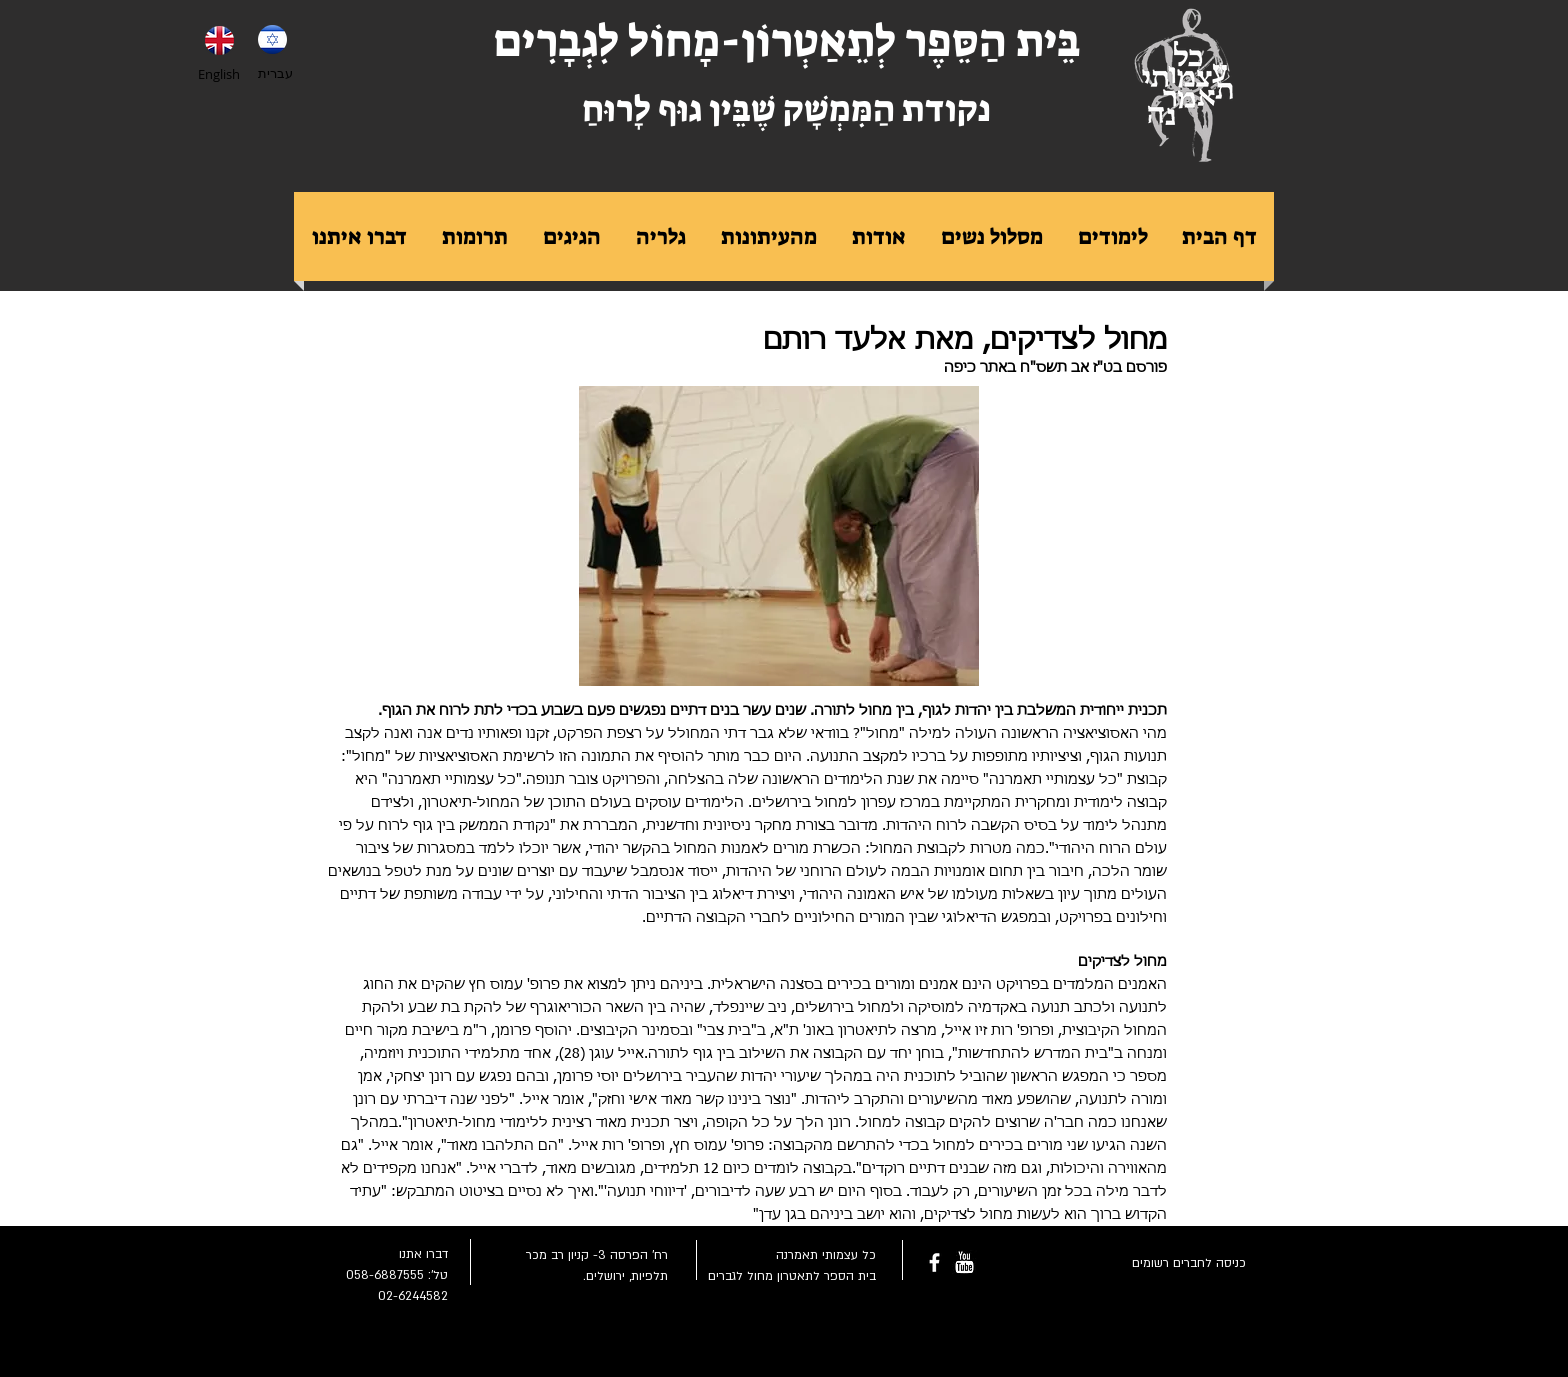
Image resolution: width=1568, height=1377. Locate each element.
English (219, 74)
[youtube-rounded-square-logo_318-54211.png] (964, 1262)
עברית (275, 73)
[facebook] (934, 1262)
